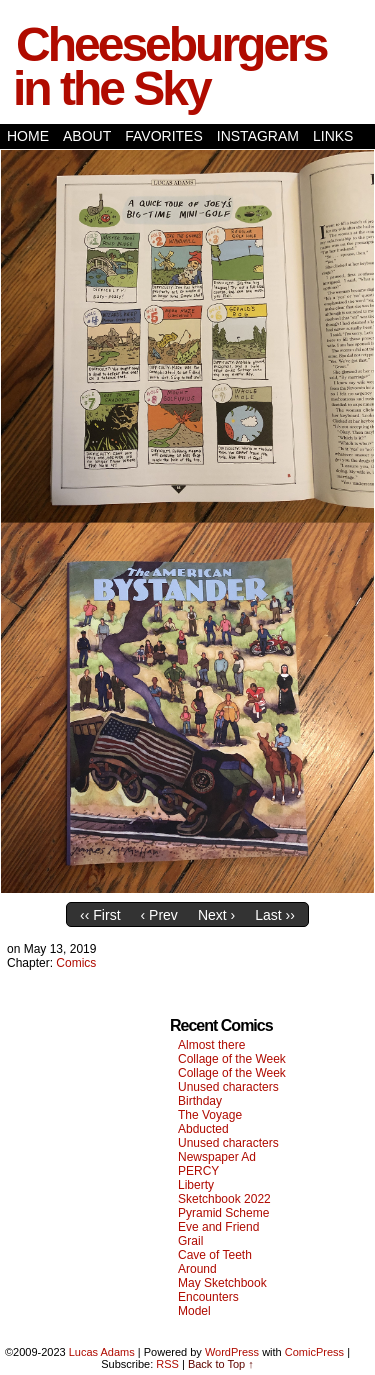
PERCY (198, 1171)
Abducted (203, 1129)
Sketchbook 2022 (224, 1199)
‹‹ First (100, 915)
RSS (167, 1364)
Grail (190, 1241)
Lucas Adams (102, 1352)
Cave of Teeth (215, 1255)
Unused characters (228, 1087)
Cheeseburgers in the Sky (169, 66)
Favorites (164, 136)
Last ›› (275, 915)
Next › (216, 915)
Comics (76, 963)
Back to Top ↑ (221, 1364)
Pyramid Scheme (223, 1213)
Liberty (196, 1185)
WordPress (232, 1352)
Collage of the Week (232, 1059)
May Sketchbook (222, 1283)
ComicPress (314, 1352)
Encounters (208, 1297)
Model (194, 1311)
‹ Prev (159, 915)
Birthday (200, 1101)
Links (333, 136)
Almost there (211, 1045)
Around (197, 1269)
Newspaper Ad (217, 1157)
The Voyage (210, 1115)
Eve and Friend (218, 1227)
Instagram (258, 136)
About (87, 136)
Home (28, 136)
